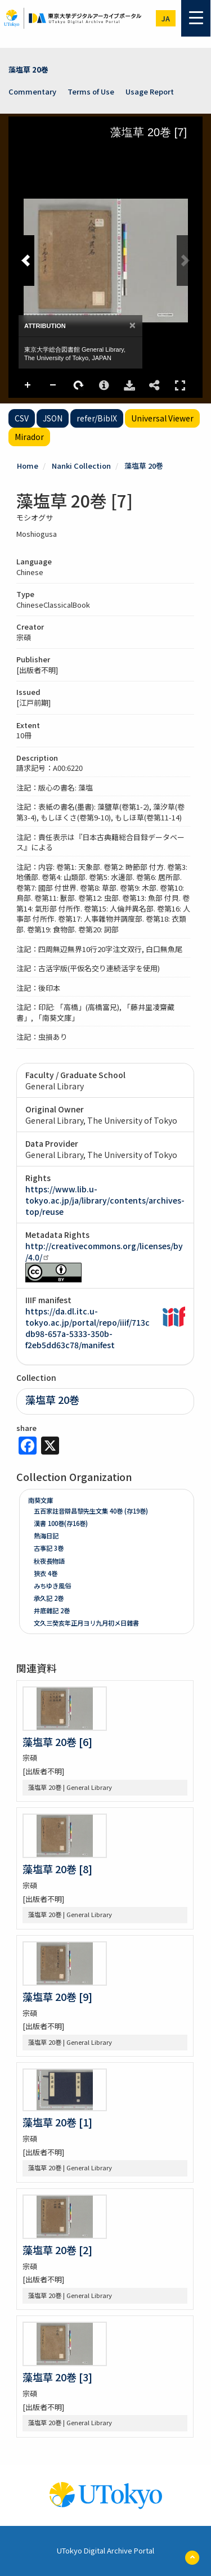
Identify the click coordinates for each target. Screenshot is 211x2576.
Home (27, 465)
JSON (52, 418)
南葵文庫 (40, 1500)
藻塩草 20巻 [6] (57, 1741)
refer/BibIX (97, 418)
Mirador (29, 436)
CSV (22, 418)
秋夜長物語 (49, 1560)
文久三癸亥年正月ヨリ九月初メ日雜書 (86, 1622)
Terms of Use (91, 91)
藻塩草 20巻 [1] (57, 2122)
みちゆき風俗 (52, 1585)
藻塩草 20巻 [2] (57, 2249)
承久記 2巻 (49, 1598)
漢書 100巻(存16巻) (61, 1523)
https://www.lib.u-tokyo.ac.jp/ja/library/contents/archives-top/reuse (105, 1200)
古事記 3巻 (49, 1547)
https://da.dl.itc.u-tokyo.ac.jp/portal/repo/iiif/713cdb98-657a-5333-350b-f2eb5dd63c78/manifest (87, 1327)
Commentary (32, 91)
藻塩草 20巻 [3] (57, 2376)
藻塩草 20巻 (28, 69)
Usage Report (149, 91)
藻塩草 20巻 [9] (57, 1996)
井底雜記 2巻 (52, 1610)
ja (165, 18)
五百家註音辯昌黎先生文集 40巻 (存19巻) (91, 1510)
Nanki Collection (81, 465)
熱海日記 (46, 1535)
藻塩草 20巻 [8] (57, 1868)
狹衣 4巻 (45, 1573)
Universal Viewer (162, 418)
